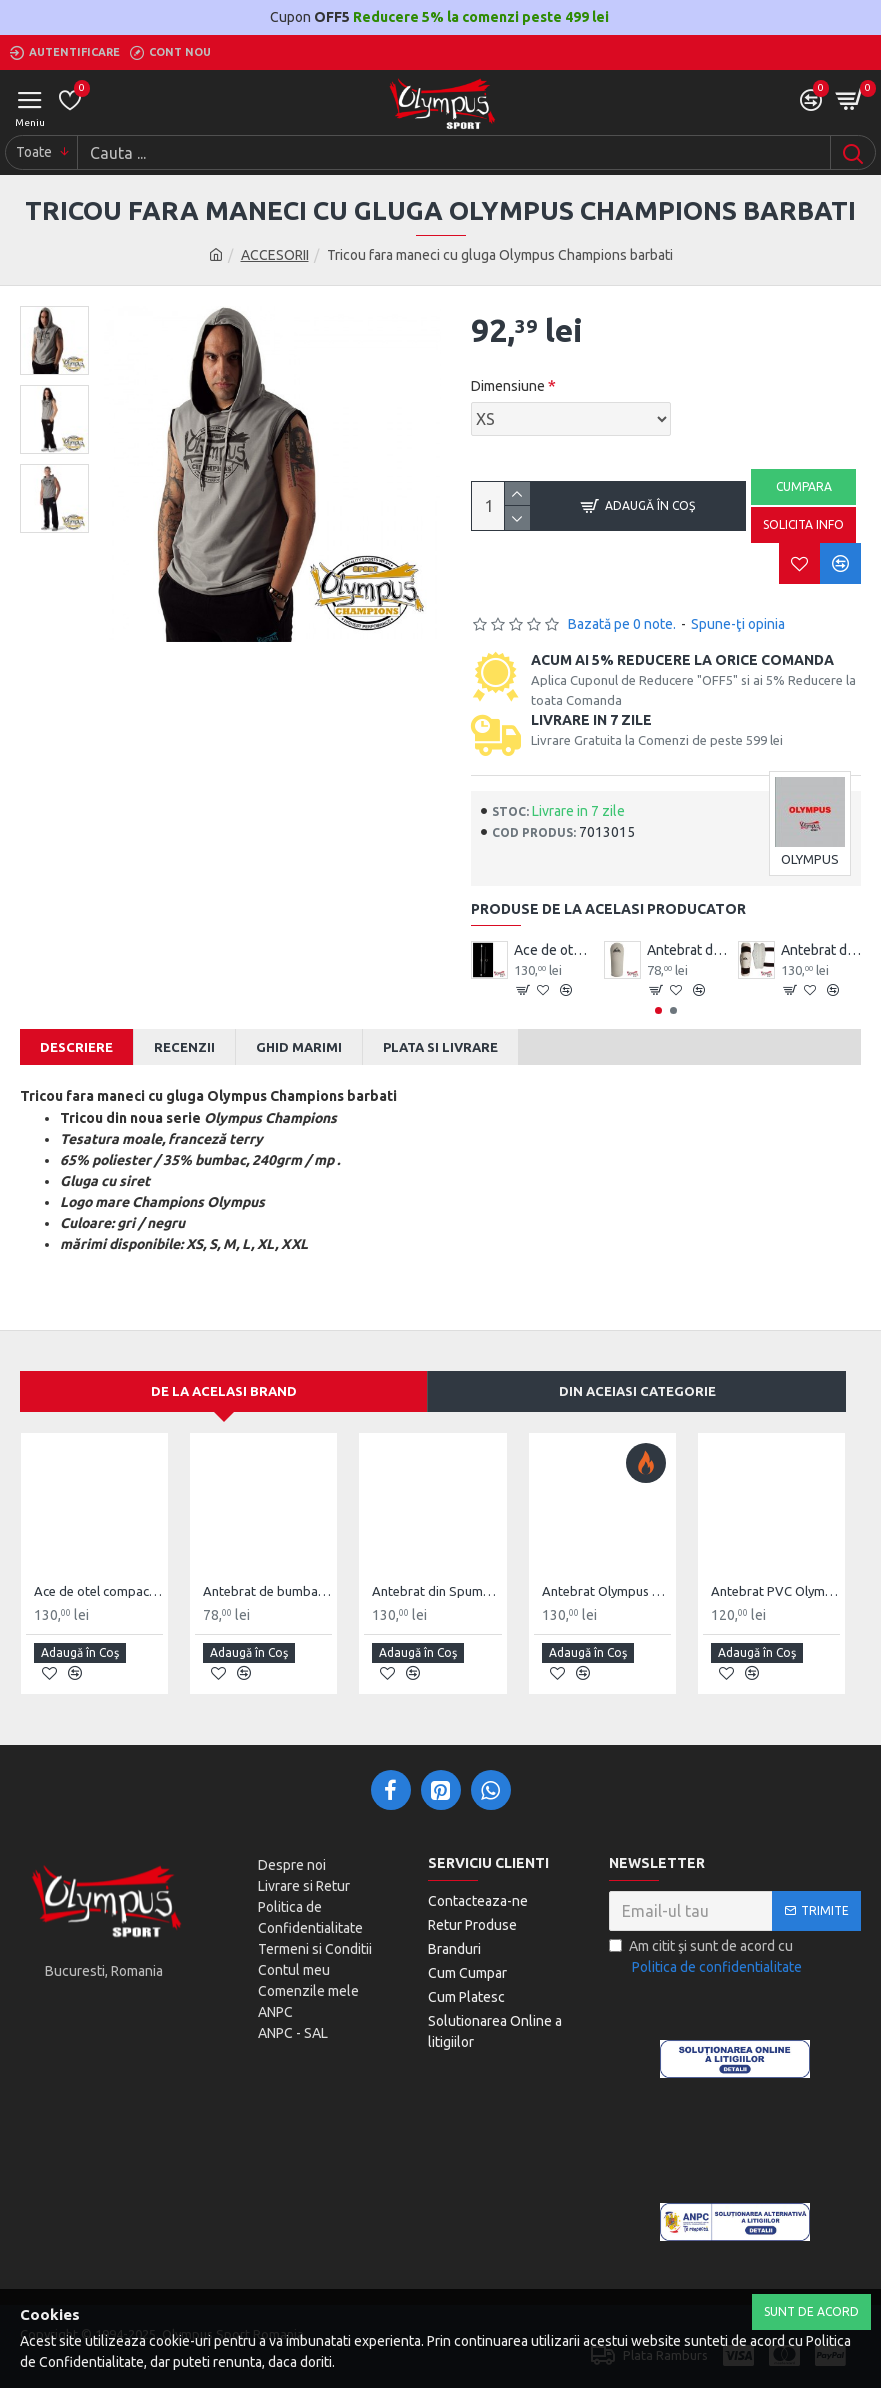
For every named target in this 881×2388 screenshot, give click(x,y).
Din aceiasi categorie (637, 1391)
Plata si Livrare (440, 1047)
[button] (658, 1010)
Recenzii (184, 1047)
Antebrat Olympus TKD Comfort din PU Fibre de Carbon (606, 1591)
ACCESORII (275, 255)
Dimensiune (508, 386)
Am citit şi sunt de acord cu (707, 1958)
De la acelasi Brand (224, 1391)
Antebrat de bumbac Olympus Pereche (687, 950)
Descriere (76, 1047)
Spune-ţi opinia (738, 624)
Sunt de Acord (811, 2311)
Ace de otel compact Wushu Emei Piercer (554, 950)
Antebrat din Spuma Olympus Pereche (821, 950)
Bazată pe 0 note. (622, 624)
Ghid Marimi (299, 1047)
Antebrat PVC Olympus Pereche (775, 1591)
